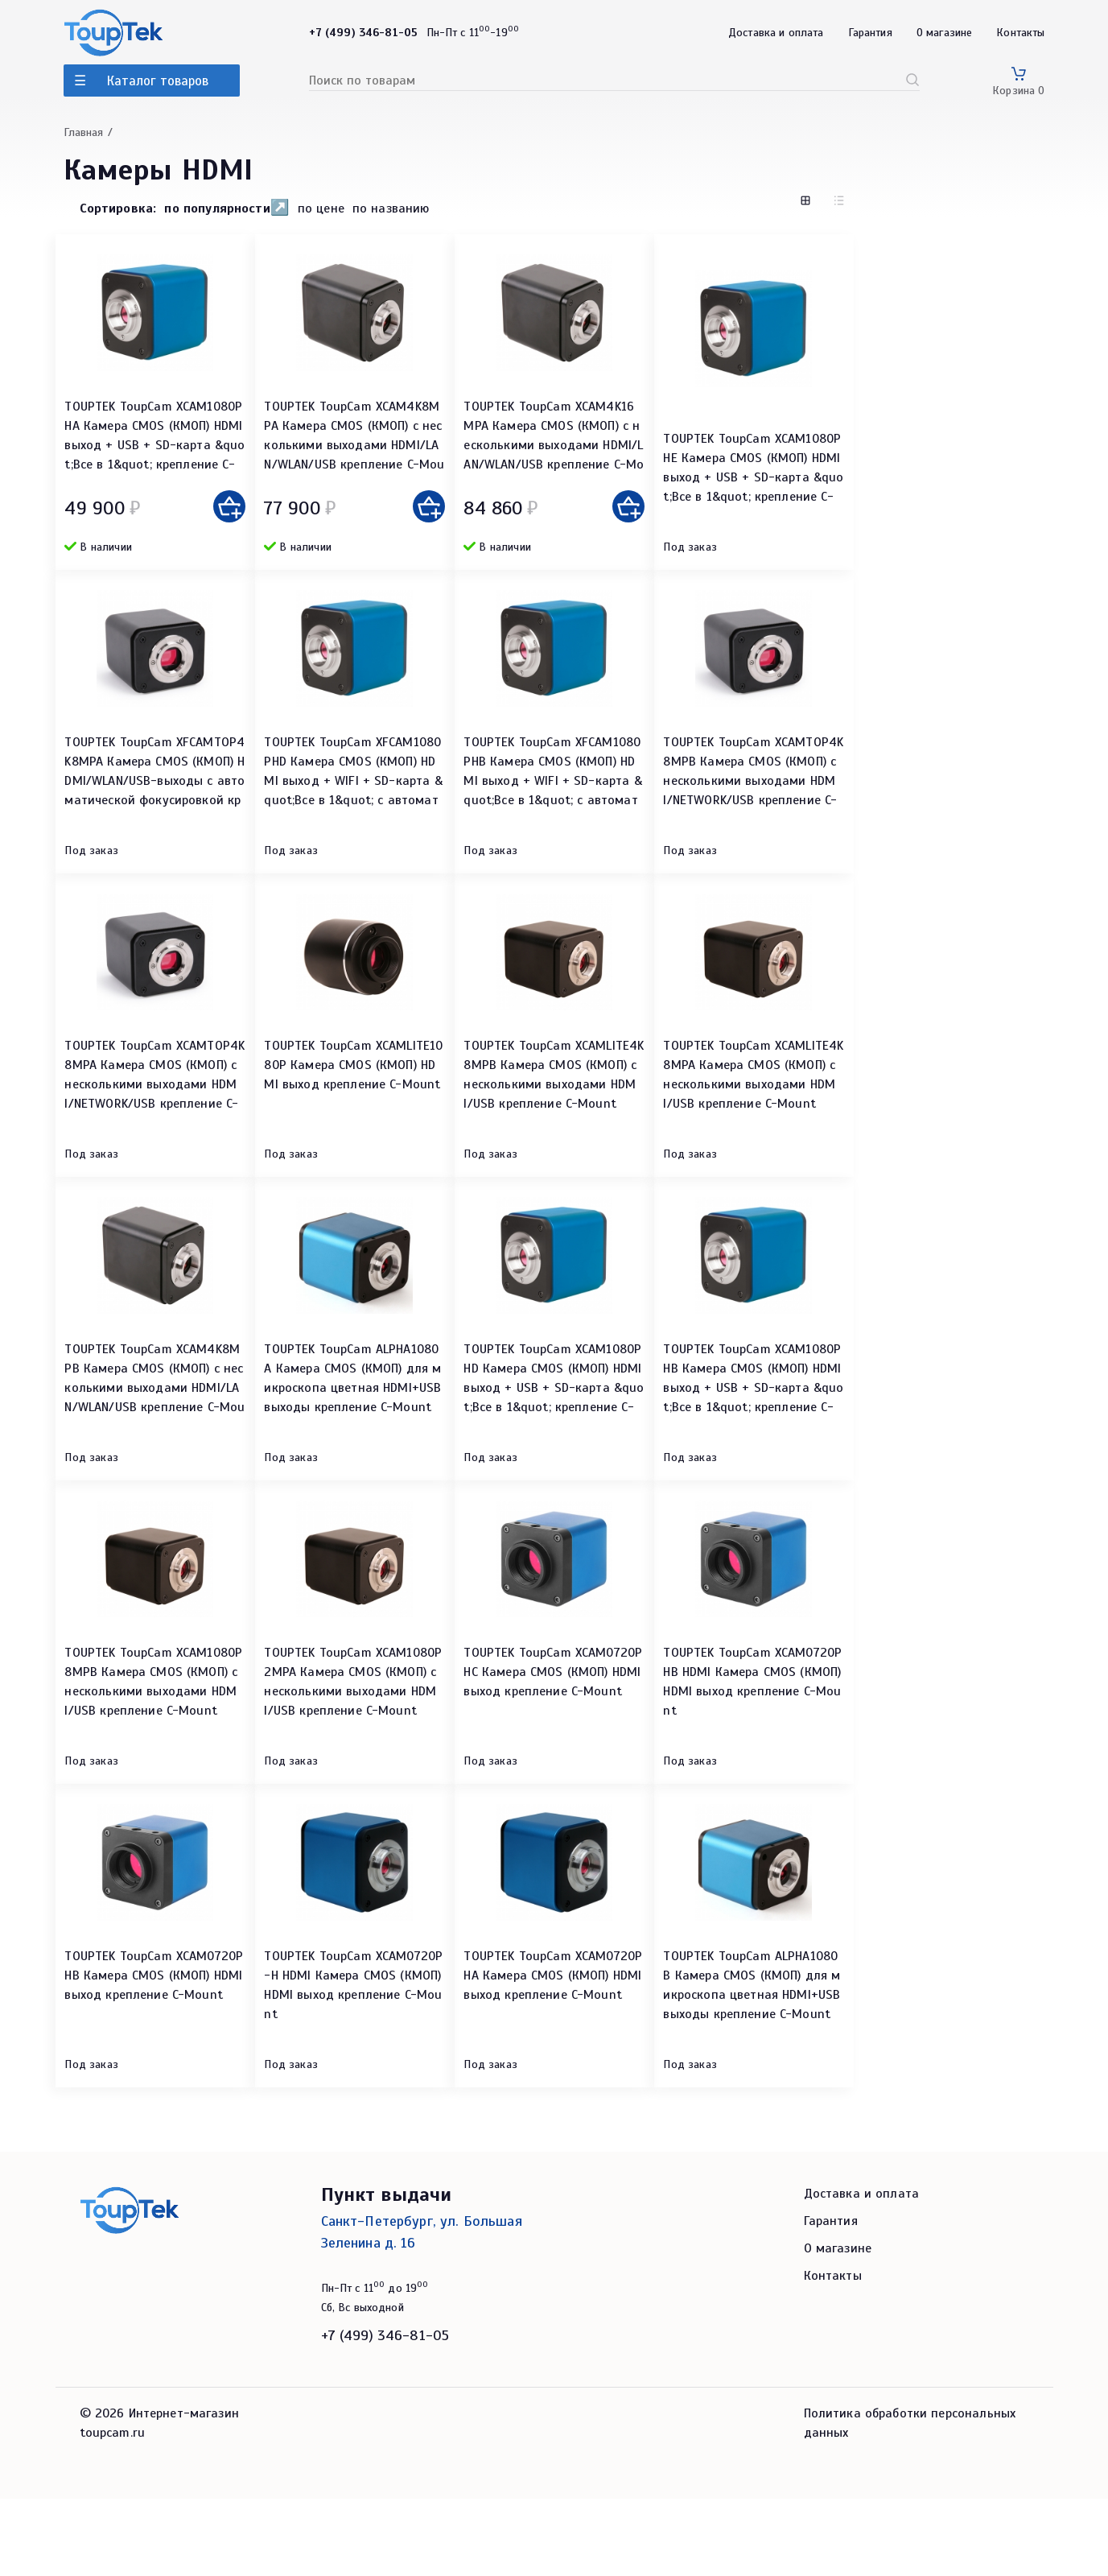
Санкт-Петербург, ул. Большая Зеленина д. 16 (421, 2309)
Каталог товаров (157, 80)
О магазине (944, 32)
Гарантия (870, 32)
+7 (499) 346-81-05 (385, 2412)
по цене (321, 209)
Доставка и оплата (776, 32)
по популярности (217, 208)
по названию (391, 209)
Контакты (1020, 32)
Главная (84, 132)
